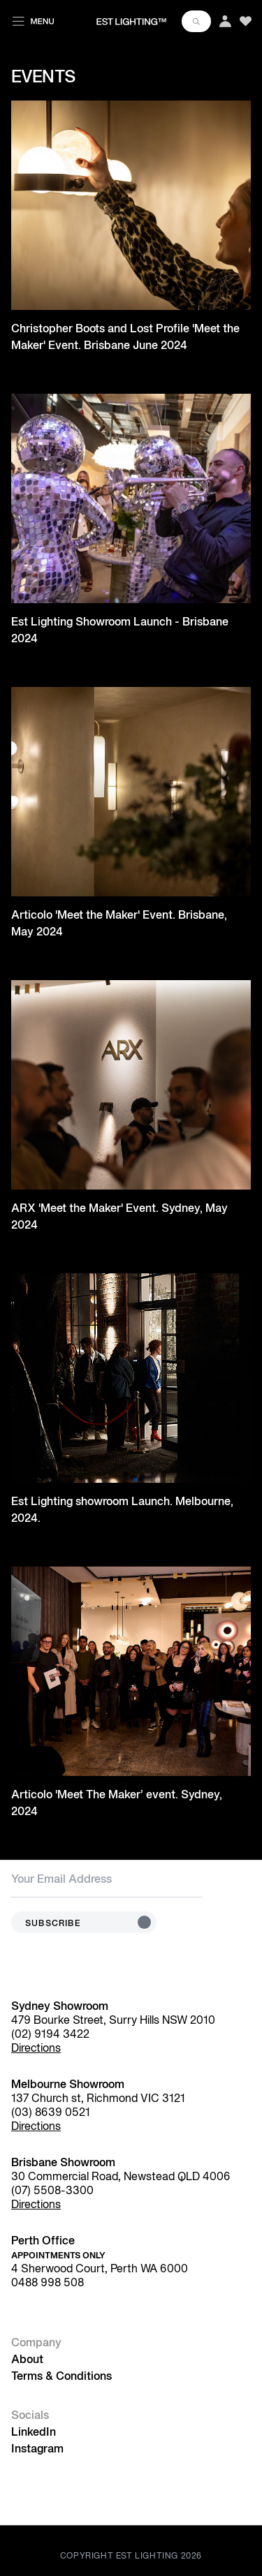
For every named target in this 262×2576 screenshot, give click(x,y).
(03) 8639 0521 (50, 2113)
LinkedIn (33, 2433)
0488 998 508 (47, 2283)
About (27, 2360)
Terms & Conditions (61, 2377)
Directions (36, 2049)
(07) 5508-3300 (52, 2191)
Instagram (37, 2450)
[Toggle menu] (33, 19)
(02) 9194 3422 (50, 2035)
